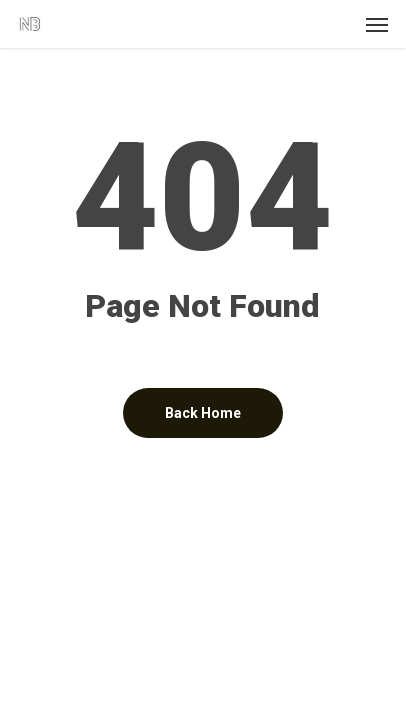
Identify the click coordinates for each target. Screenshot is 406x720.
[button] (377, 24)
